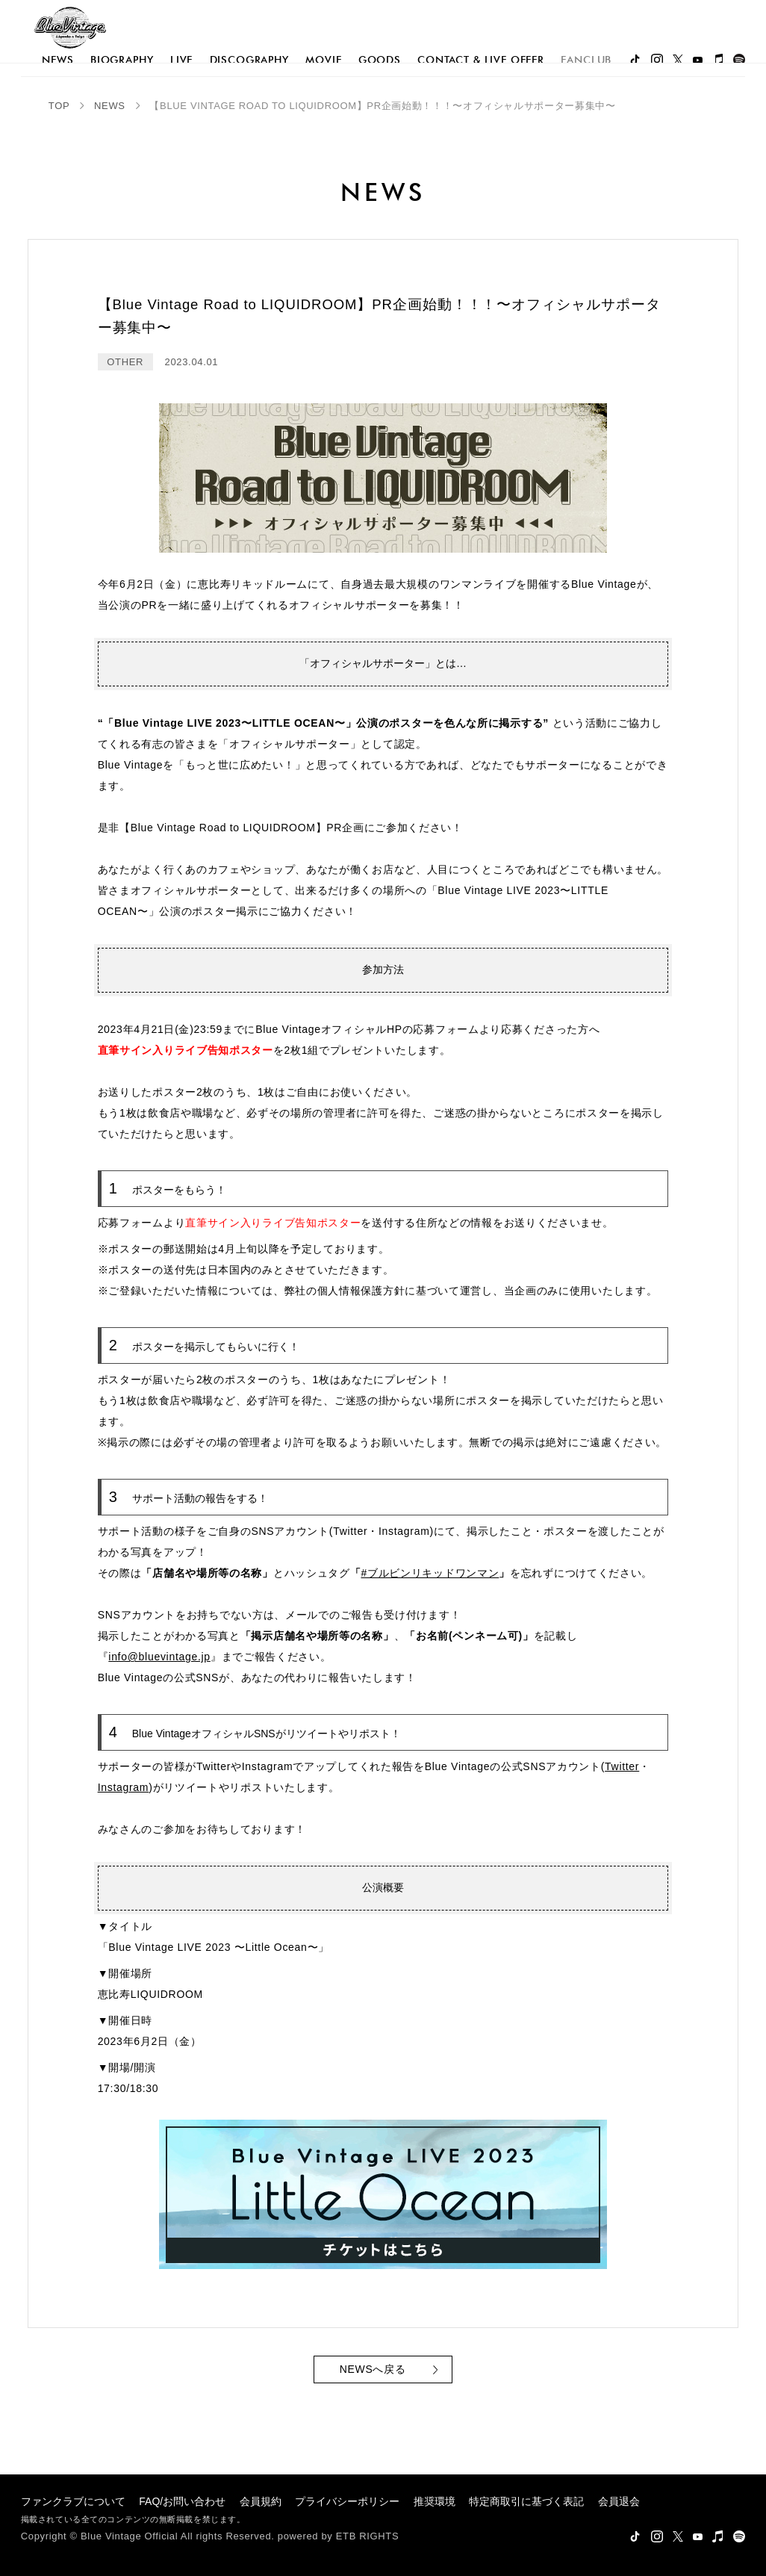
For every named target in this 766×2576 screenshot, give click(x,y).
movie (323, 60)
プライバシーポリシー (347, 2501)
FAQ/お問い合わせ (182, 2501)
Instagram (123, 1787)
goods (379, 60)
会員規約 (260, 2501)
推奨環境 (434, 2501)
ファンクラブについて (73, 2501)
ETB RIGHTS (367, 2536)
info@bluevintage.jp (159, 1657)
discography (249, 60)
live (181, 60)
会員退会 (619, 2501)
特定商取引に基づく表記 (526, 2501)
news (57, 60)
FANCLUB (586, 60)
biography (122, 60)
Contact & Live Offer (480, 60)
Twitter (622, 1766)
